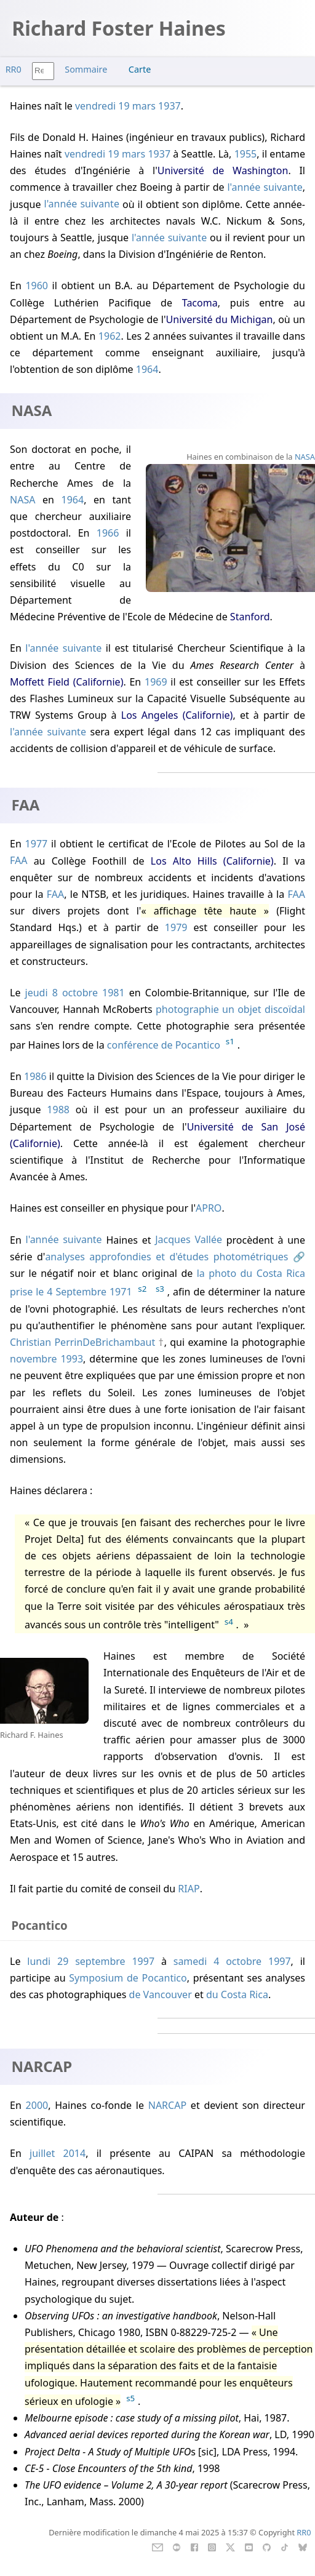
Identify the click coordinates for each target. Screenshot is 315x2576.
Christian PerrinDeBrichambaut (82, 1342)
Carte (140, 69)
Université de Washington (223, 170)
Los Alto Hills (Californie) (212, 861)
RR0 (14, 69)
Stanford (250, 616)
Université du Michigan (219, 319)
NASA (22, 499)
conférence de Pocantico (163, 1045)
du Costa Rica (237, 1994)
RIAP (188, 1888)
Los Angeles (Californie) (177, 715)
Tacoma (200, 303)
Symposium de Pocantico (127, 1978)
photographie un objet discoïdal (230, 1009)
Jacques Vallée (188, 1240)
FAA (18, 861)
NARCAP (167, 2105)
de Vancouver (160, 1994)
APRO (208, 1208)
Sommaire (86, 69)
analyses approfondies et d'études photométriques (166, 1256)
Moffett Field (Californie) (66, 682)
